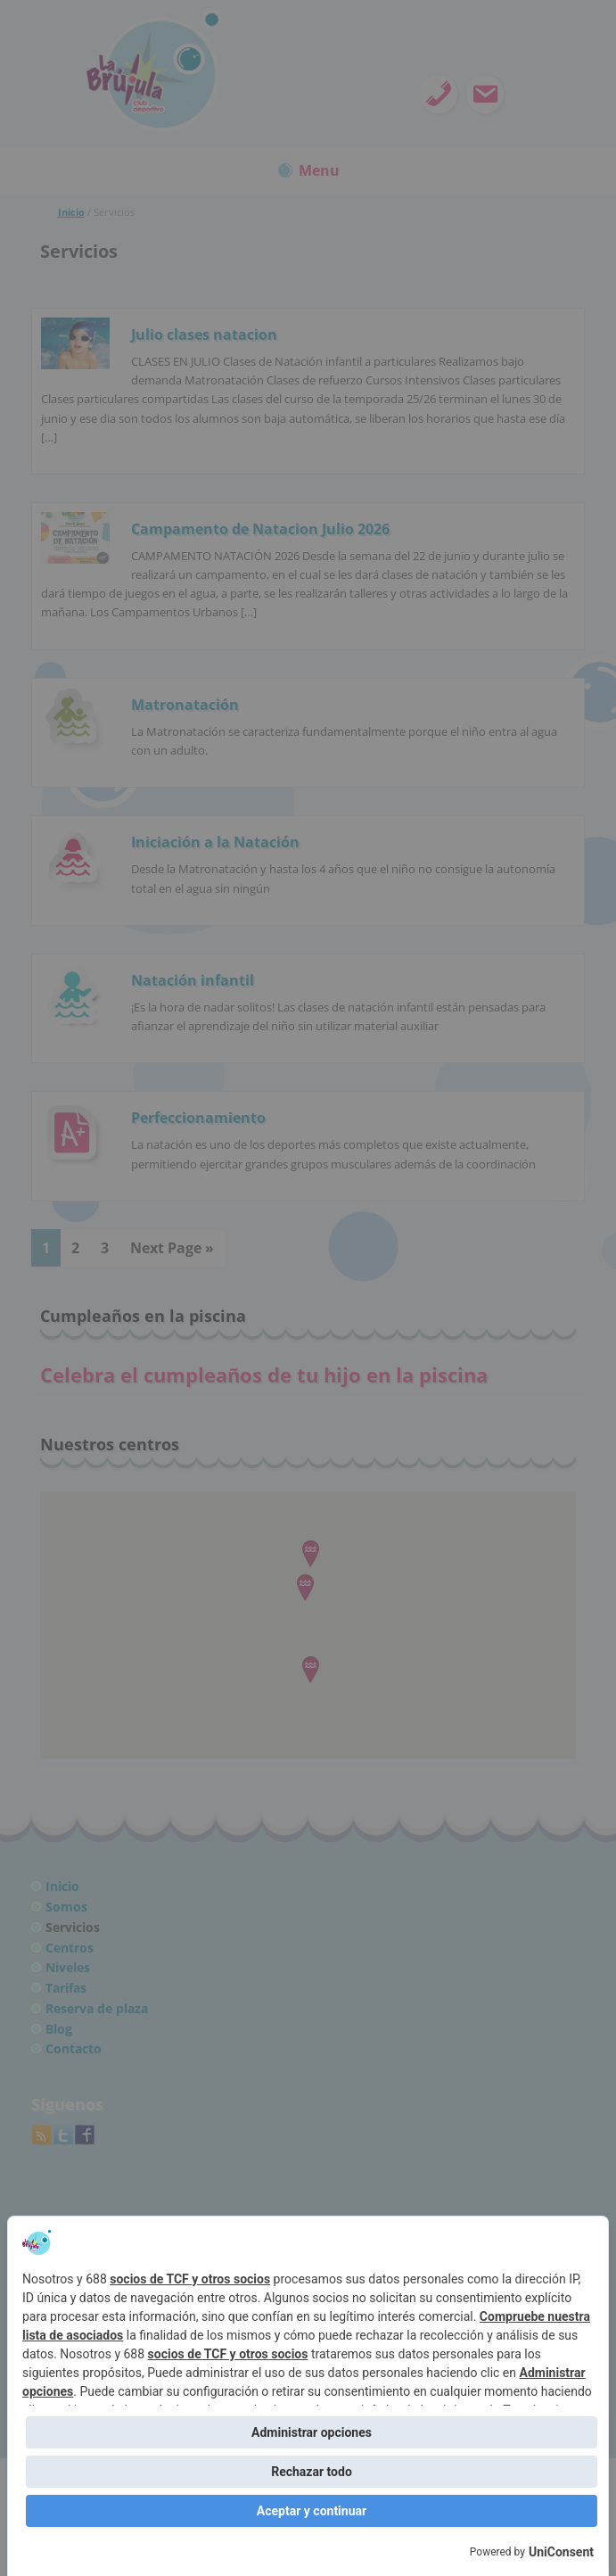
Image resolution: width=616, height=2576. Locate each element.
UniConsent (561, 2552)
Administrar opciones (311, 2432)
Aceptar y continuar (311, 2511)
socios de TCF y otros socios (190, 2279)
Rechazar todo (311, 2472)
